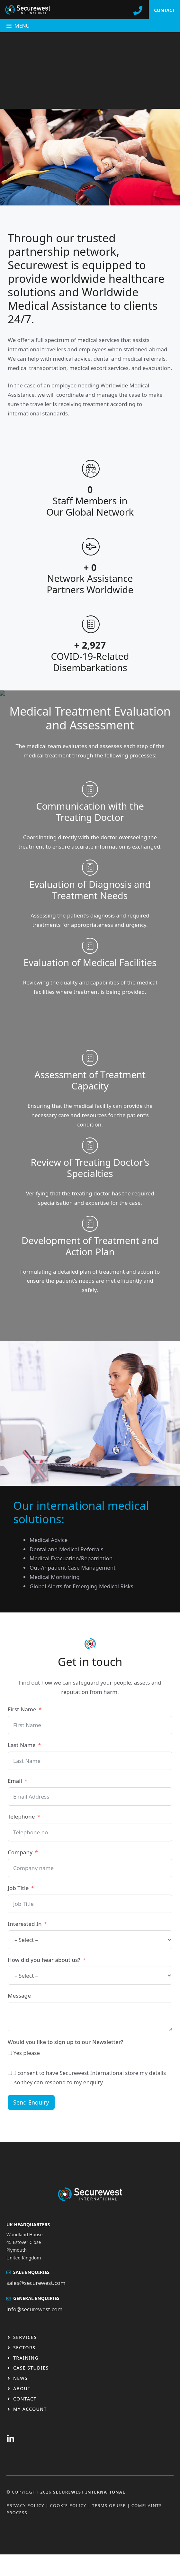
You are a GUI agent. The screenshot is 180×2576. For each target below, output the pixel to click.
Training (26, 2358)
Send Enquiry (31, 2102)
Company (20, 1852)
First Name (22, 1709)
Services (25, 2337)
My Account (30, 2409)
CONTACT (164, 10)
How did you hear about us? (44, 1959)
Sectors (24, 2347)
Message (19, 1995)
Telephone (21, 1816)
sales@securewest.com (36, 2282)
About (22, 2388)
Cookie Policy (68, 2505)
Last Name (22, 1745)
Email (15, 1780)
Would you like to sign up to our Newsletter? (65, 2042)
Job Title (18, 1888)
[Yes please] (10, 2053)
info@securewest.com (34, 2309)
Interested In (25, 1923)
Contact (25, 2399)
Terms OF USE (109, 2505)
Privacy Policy (25, 2505)
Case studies (31, 2368)
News (20, 2378)
